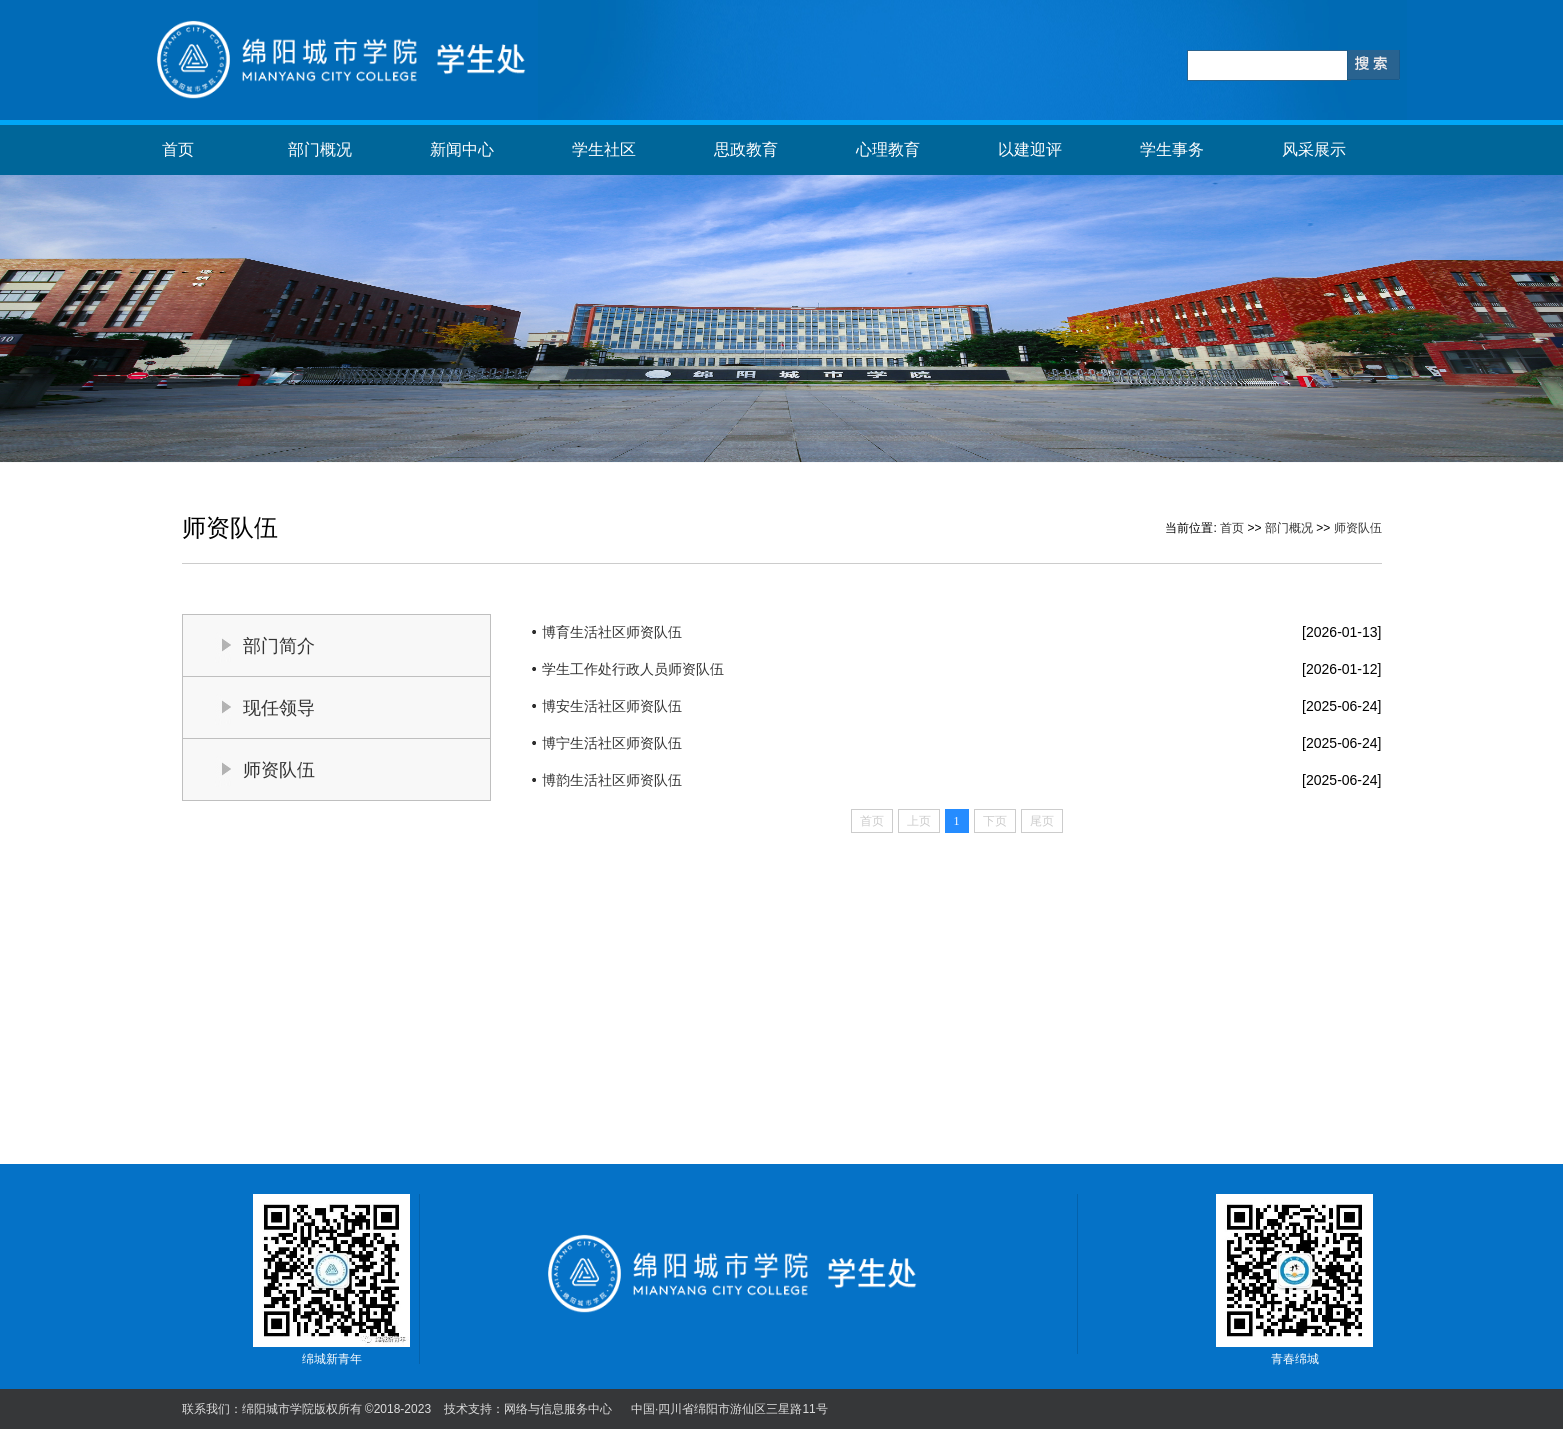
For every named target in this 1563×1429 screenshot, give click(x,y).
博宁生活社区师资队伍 (612, 743)
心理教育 (888, 149)
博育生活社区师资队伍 (612, 632)
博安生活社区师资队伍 (612, 706)
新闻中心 (462, 149)
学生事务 (1172, 149)
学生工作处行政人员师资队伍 (633, 669)
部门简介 (279, 646)
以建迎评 (1030, 149)
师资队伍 (1358, 528)
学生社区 (604, 149)
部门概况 (320, 149)
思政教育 (746, 149)
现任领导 (279, 708)
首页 (178, 149)
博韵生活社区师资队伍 (612, 780)
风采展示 (1314, 149)
